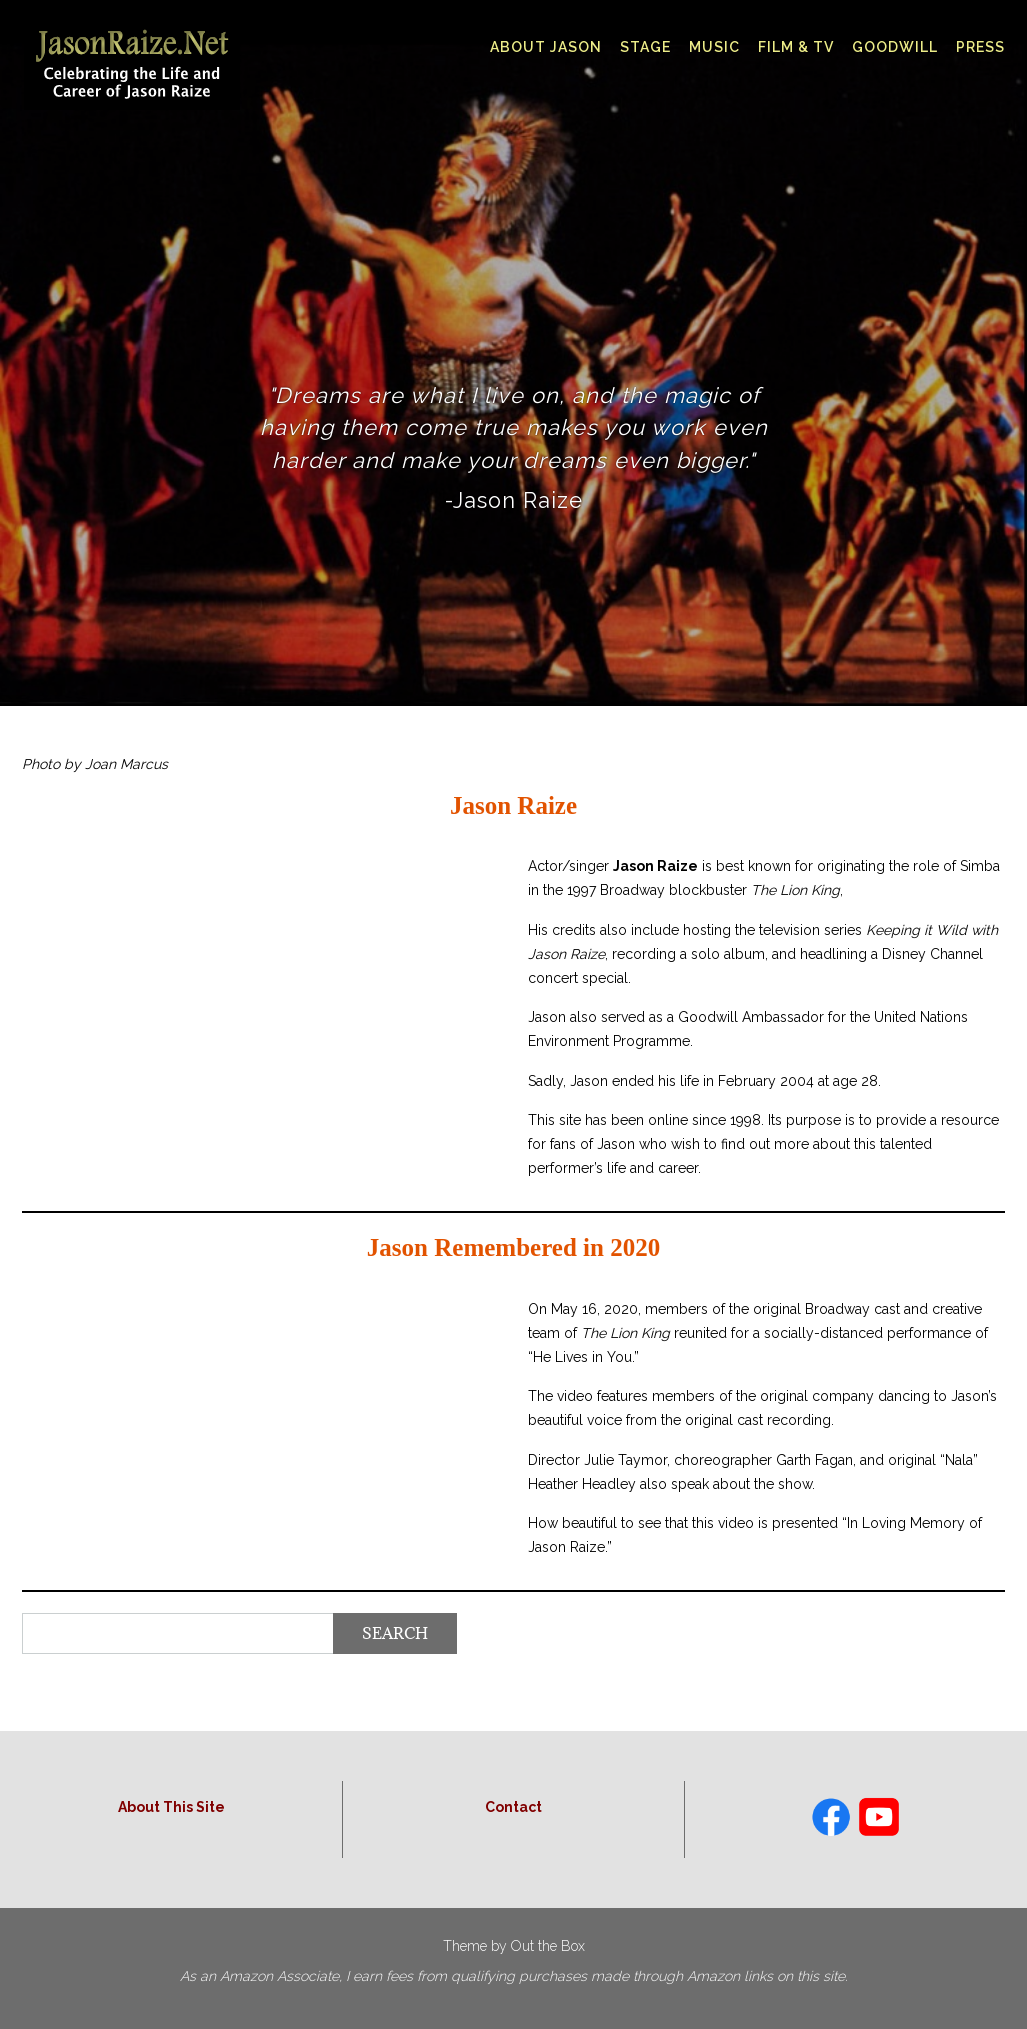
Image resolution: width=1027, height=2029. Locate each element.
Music (714, 47)
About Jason (546, 47)
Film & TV (796, 47)
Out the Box (548, 1946)
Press (980, 47)
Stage (645, 47)
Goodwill (895, 47)
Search (395, 1633)
